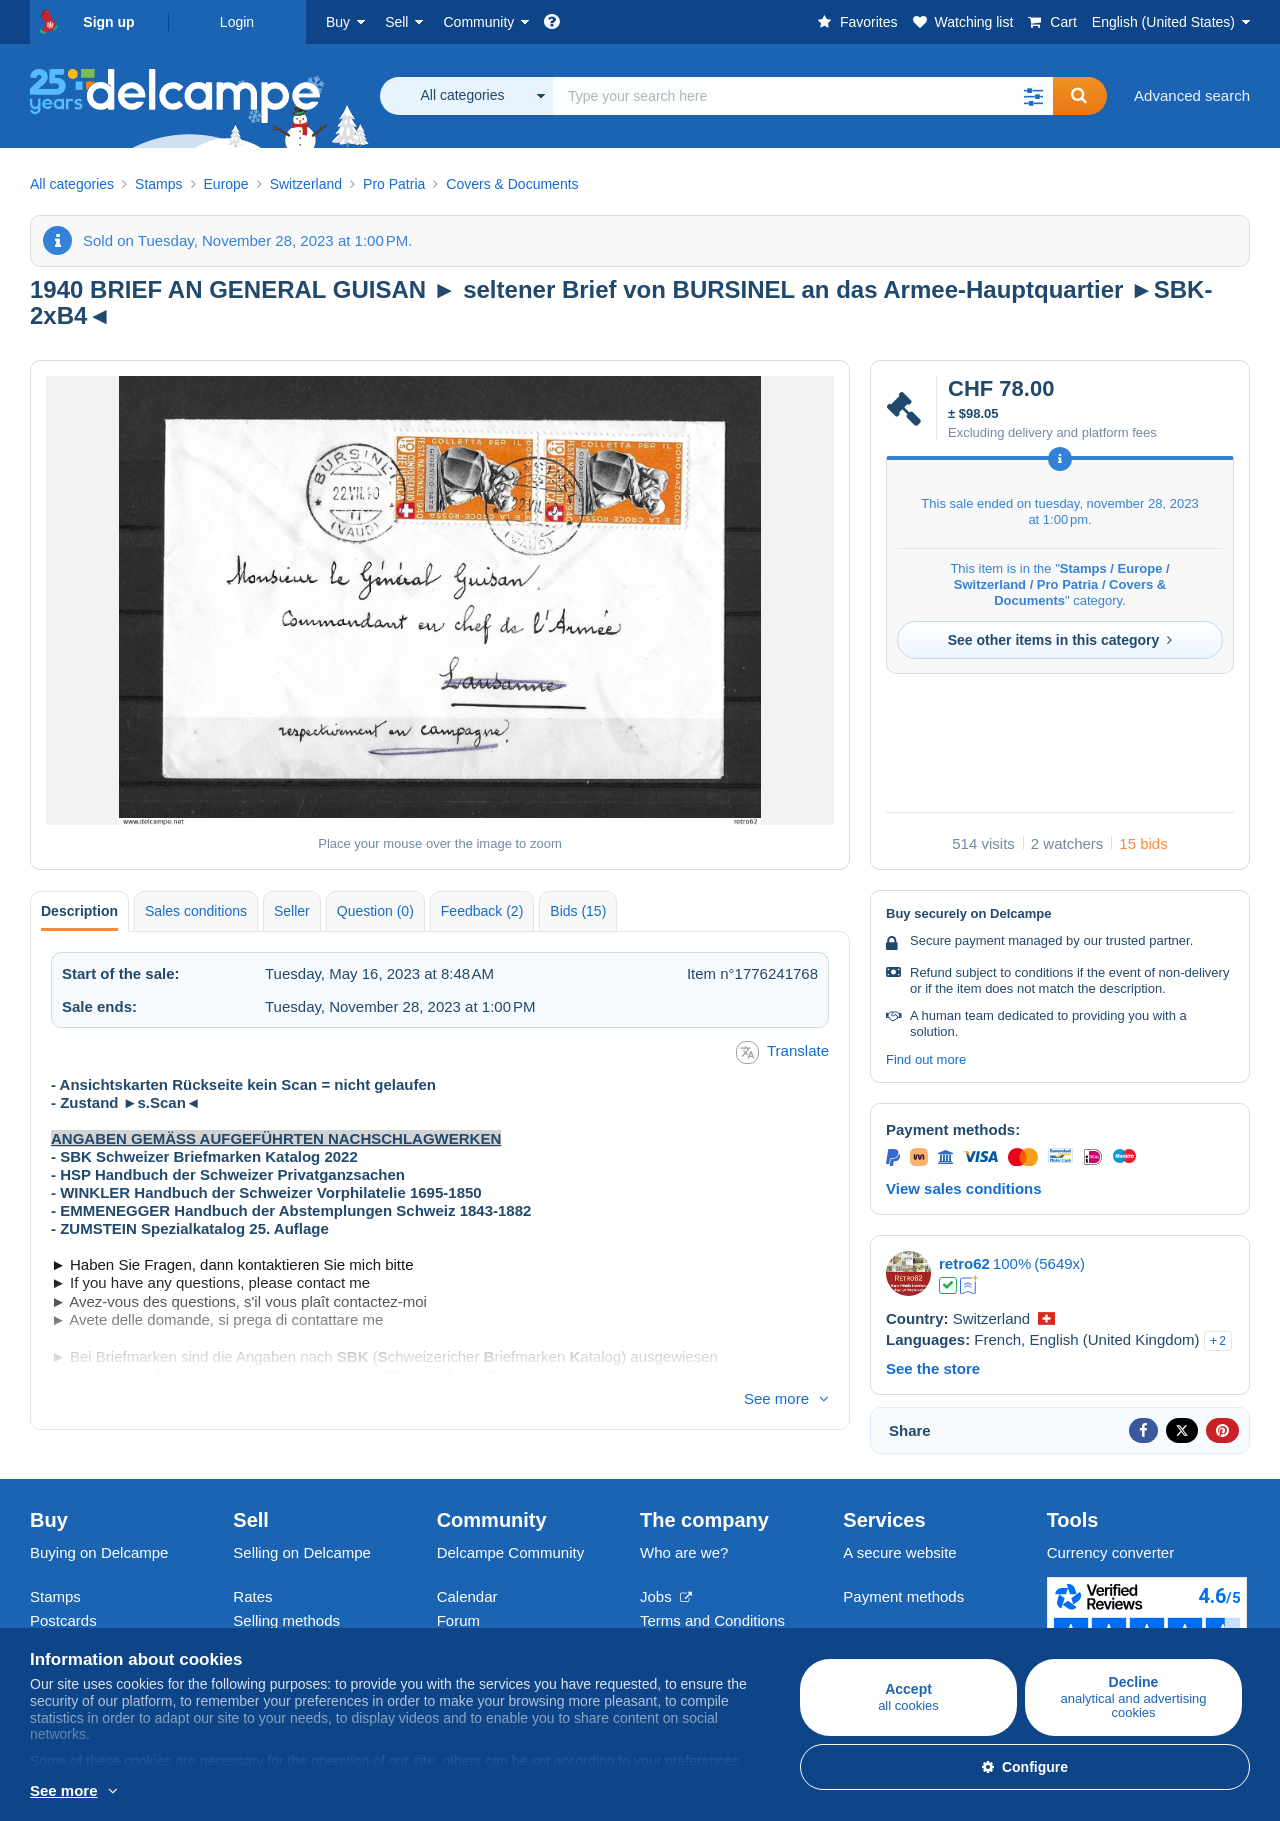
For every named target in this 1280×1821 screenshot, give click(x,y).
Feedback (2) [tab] (482, 911)
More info (61, 1792)
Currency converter (1111, 1552)
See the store (933, 1368)
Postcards (63, 1620)
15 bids (1143, 843)
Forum (458, 1620)
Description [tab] (79, 911)
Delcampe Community (511, 1552)
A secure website (899, 1552)
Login (237, 22)
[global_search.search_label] (803, 96)
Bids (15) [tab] (578, 911)
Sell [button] (396, 22)
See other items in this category (1060, 640)
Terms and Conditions (712, 1620)
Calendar (467, 1596)
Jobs (666, 1596)
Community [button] (478, 22)
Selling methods (286, 1620)
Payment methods (903, 1596)
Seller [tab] (292, 911)
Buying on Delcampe (99, 1552)
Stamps (55, 1596)
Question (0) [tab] (375, 911)
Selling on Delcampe (302, 1552)
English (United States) (1163, 22)
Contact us (879, 1632)
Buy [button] (338, 22)
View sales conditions (964, 1188)
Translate (782, 1052)
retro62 (964, 1263)
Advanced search (1192, 95)
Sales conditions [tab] (196, 911)
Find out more (926, 1059)
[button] (1033, 96)
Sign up (108, 22)
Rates (252, 1596)
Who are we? (684, 1552)
